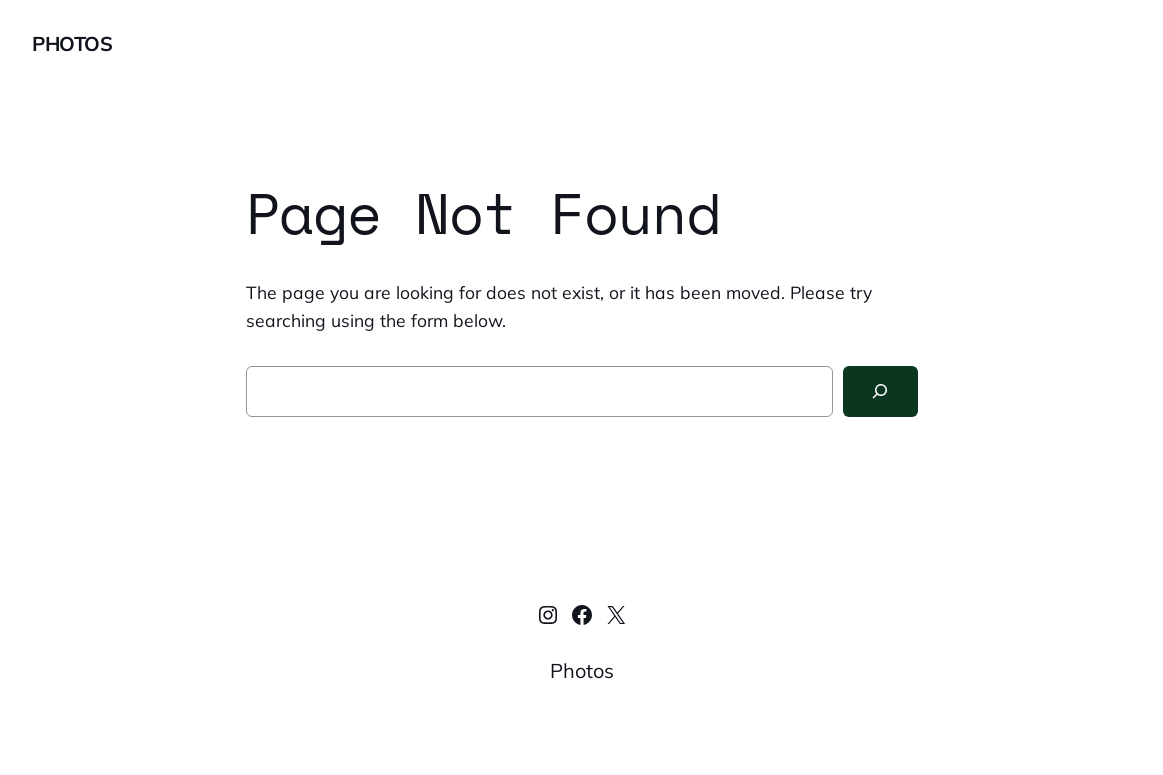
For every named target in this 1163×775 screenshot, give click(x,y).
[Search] (880, 391)
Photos (72, 43)
